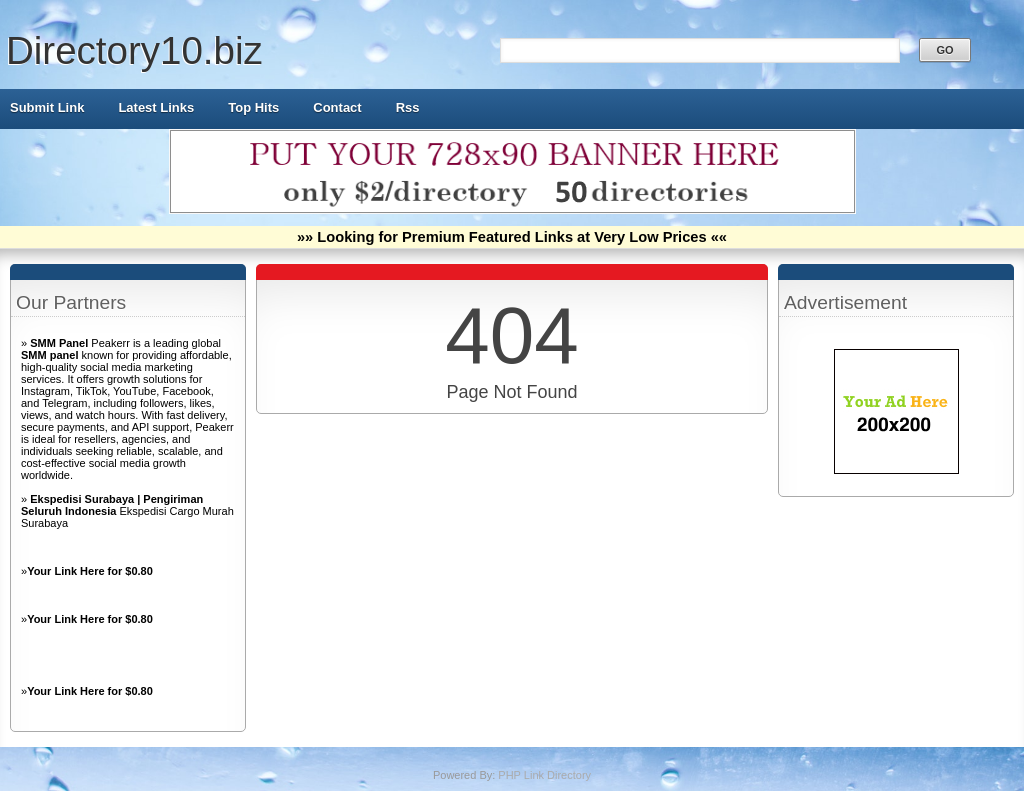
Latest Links (156, 107)
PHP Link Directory (544, 775)
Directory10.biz (134, 50)
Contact (337, 107)
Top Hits (253, 107)
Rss (408, 107)
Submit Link (47, 107)
